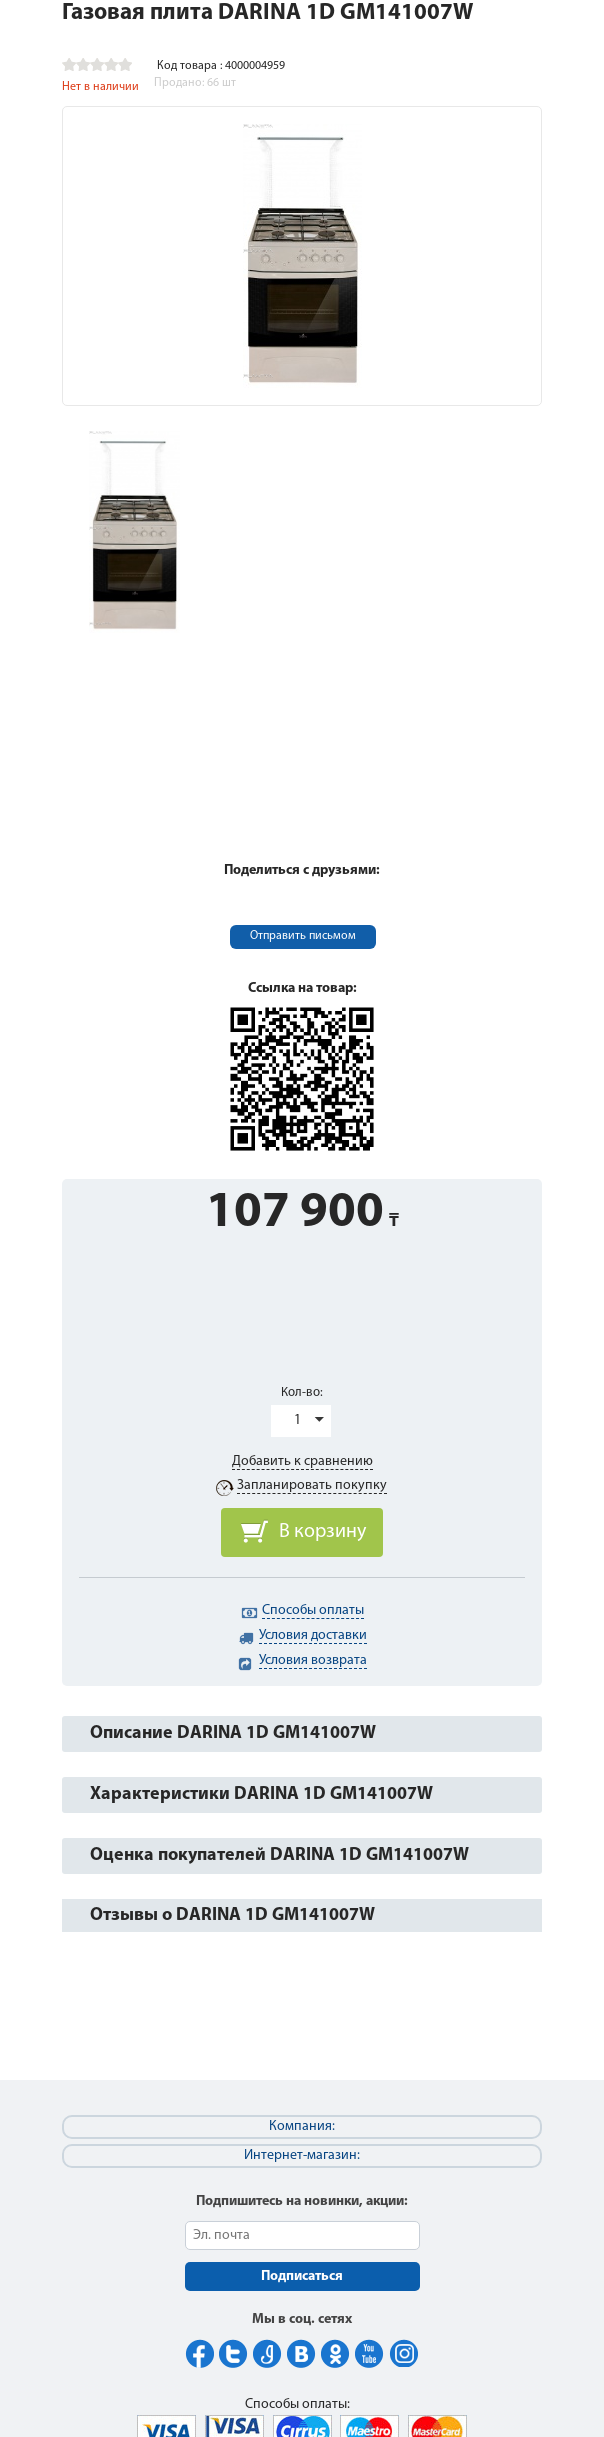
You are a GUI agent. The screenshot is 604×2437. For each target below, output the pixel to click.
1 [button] (297, 1420)
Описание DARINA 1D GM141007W (233, 1733)
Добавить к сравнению (302, 1461)
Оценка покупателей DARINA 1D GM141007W (279, 1855)
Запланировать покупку (312, 1485)
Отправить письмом (303, 936)
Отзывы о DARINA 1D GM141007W (232, 1915)
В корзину (322, 1532)
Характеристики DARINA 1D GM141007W (261, 1794)
